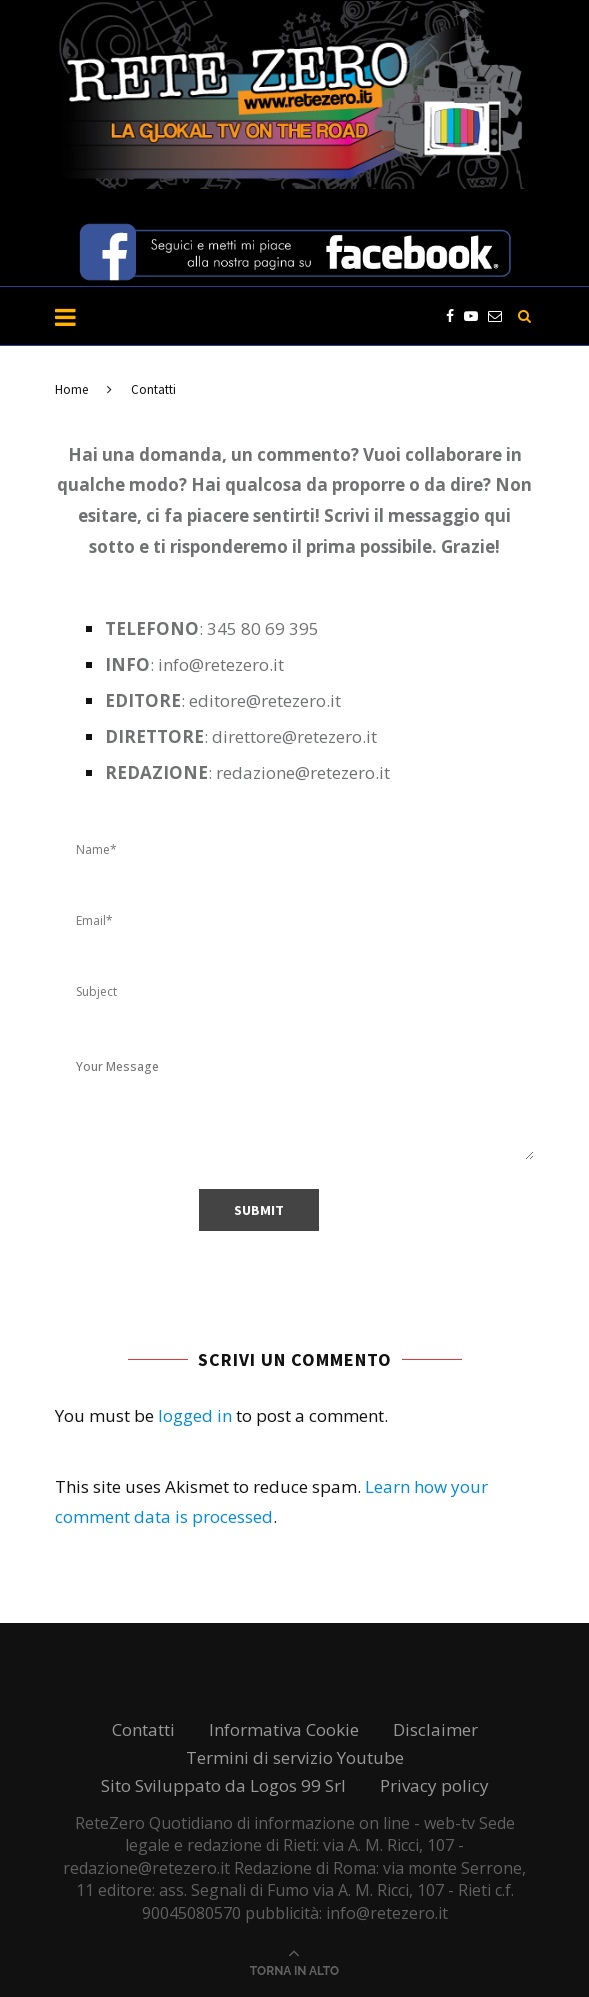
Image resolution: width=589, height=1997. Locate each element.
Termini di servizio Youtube (295, 1757)
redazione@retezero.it (303, 772)
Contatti (143, 1729)
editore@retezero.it (265, 700)
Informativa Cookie (284, 1729)
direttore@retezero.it (294, 736)
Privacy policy (434, 1785)
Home (71, 389)
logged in (195, 1415)
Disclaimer (435, 1729)
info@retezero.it (221, 664)
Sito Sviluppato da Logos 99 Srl (223, 1785)
